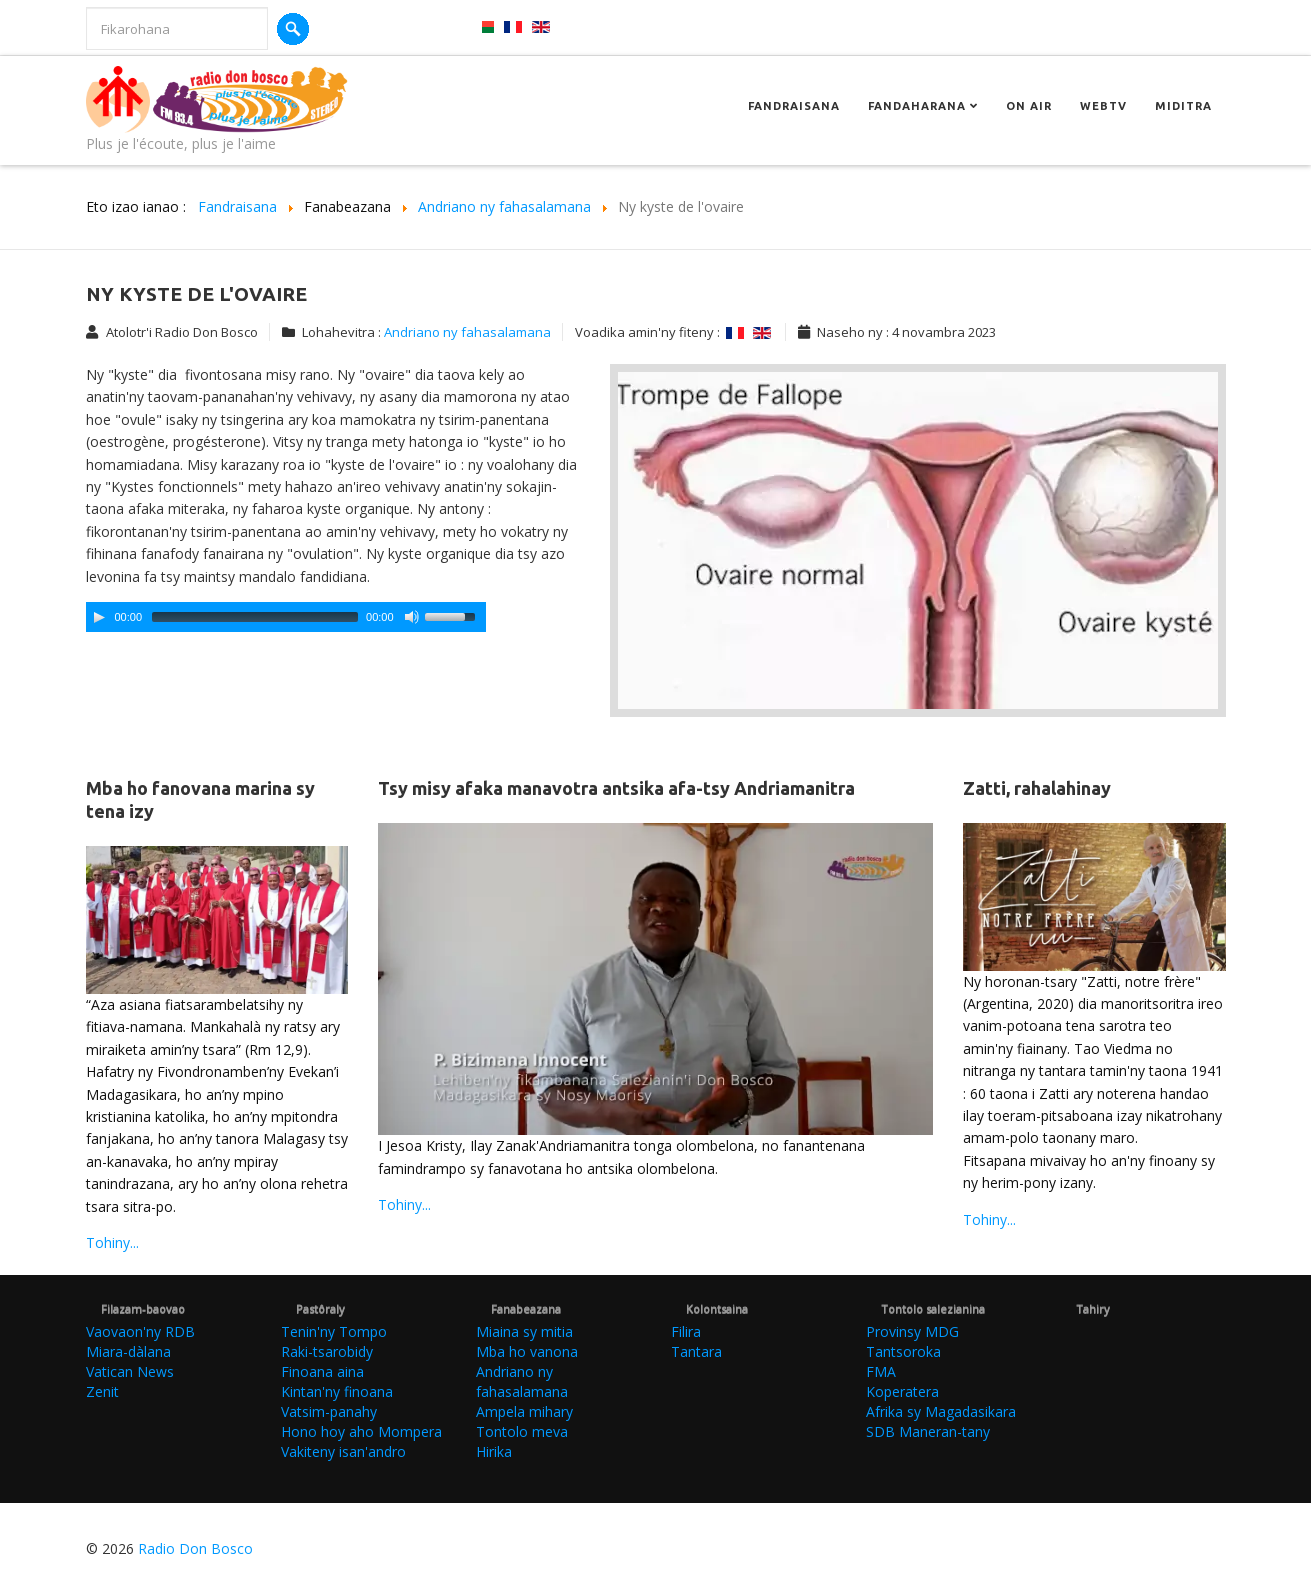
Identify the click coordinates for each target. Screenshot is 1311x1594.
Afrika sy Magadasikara (941, 1411)
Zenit (102, 1391)
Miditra (1183, 106)
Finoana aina (322, 1371)
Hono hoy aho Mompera (361, 1431)
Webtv (1103, 106)
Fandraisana (794, 106)
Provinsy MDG (912, 1331)
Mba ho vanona (527, 1351)
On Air (1029, 106)
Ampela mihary (524, 1411)
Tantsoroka (903, 1351)
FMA (881, 1371)
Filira (686, 1331)
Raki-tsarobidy (327, 1351)
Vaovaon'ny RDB (140, 1331)
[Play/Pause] (99, 617)
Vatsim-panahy (329, 1411)
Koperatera (902, 1391)
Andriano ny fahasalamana (467, 332)
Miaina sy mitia (524, 1331)
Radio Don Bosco (195, 1548)
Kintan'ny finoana (337, 1391)
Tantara (696, 1351)
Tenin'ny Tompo (334, 1331)
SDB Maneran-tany (928, 1431)
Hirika (494, 1451)
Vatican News (130, 1371)
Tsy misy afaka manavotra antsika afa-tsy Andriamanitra (616, 788)
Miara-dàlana (128, 1351)
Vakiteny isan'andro (343, 1451)
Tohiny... (112, 1242)
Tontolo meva (522, 1431)
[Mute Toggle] (412, 617)
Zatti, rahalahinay (1037, 788)
